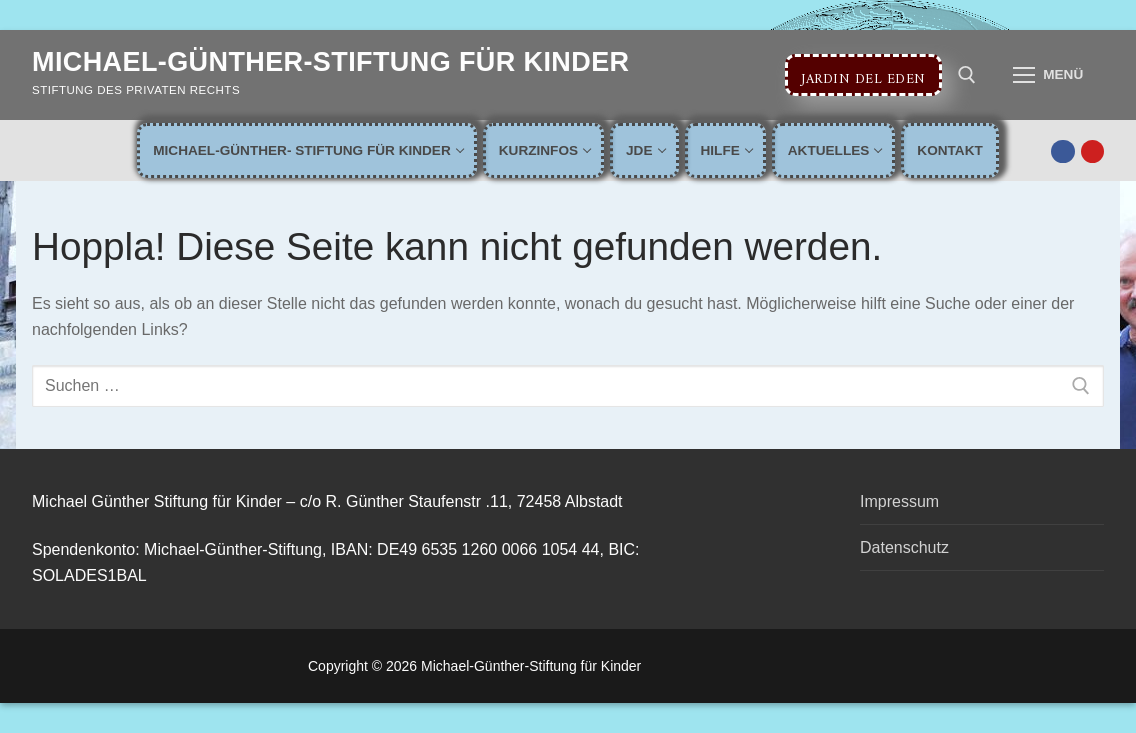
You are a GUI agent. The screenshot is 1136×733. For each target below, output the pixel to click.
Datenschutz (904, 547)
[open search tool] (967, 75)
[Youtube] (1092, 151)
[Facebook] (1062, 151)
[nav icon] (1048, 75)
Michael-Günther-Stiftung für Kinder (330, 62)
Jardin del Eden (863, 75)
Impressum (899, 501)
